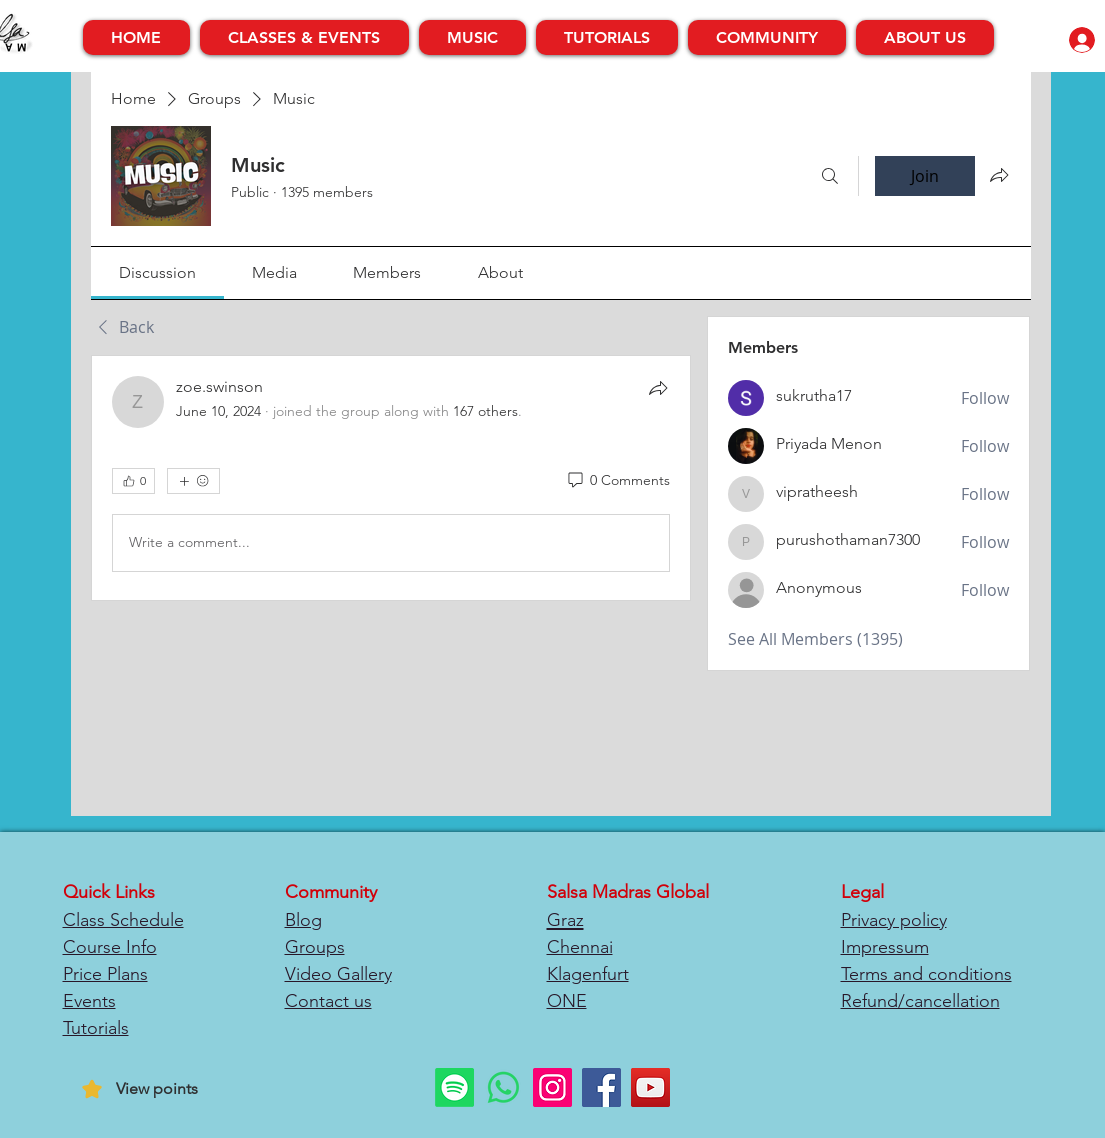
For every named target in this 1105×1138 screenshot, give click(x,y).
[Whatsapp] (503, 1087)
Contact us (328, 1001)
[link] (157, 272)
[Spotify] (454, 1087)
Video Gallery (338, 974)
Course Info (110, 947)
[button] (304, 37)
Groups (315, 947)
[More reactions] (193, 481)
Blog (303, 920)
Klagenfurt (588, 974)
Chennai (580, 947)
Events (89, 1001)
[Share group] (999, 175)
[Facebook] (601, 1087)
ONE (567, 1001)
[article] (391, 478)
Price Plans (105, 974)
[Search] (830, 176)
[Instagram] (552, 1087)
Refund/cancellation (920, 1001)
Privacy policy (894, 920)
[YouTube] (650, 1087)
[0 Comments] (617, 481)
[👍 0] (133, 481)
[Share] (658, 388)
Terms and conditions (926, 974)
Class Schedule (123, 920)
